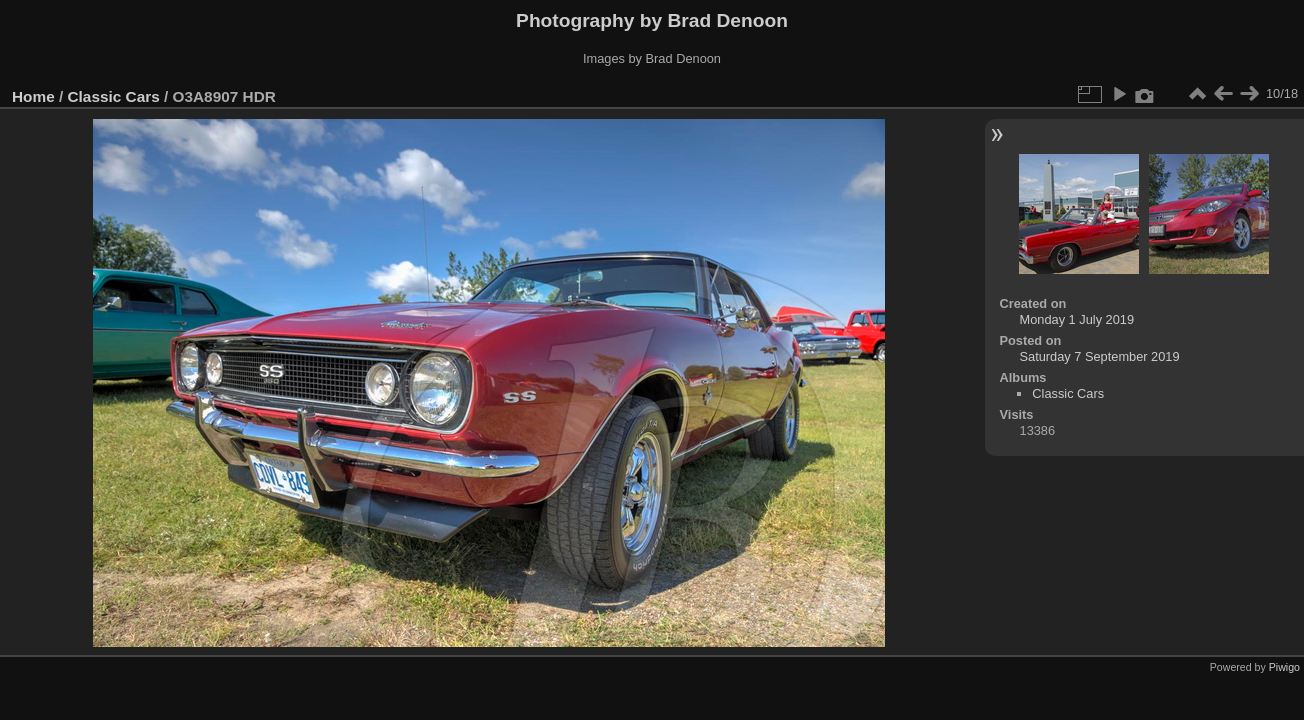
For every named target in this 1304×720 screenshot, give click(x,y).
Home (33, 96)
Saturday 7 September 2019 (1100, 356)
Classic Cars (114, 96)
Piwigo (1284, 667)
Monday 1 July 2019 (1077, 319)
